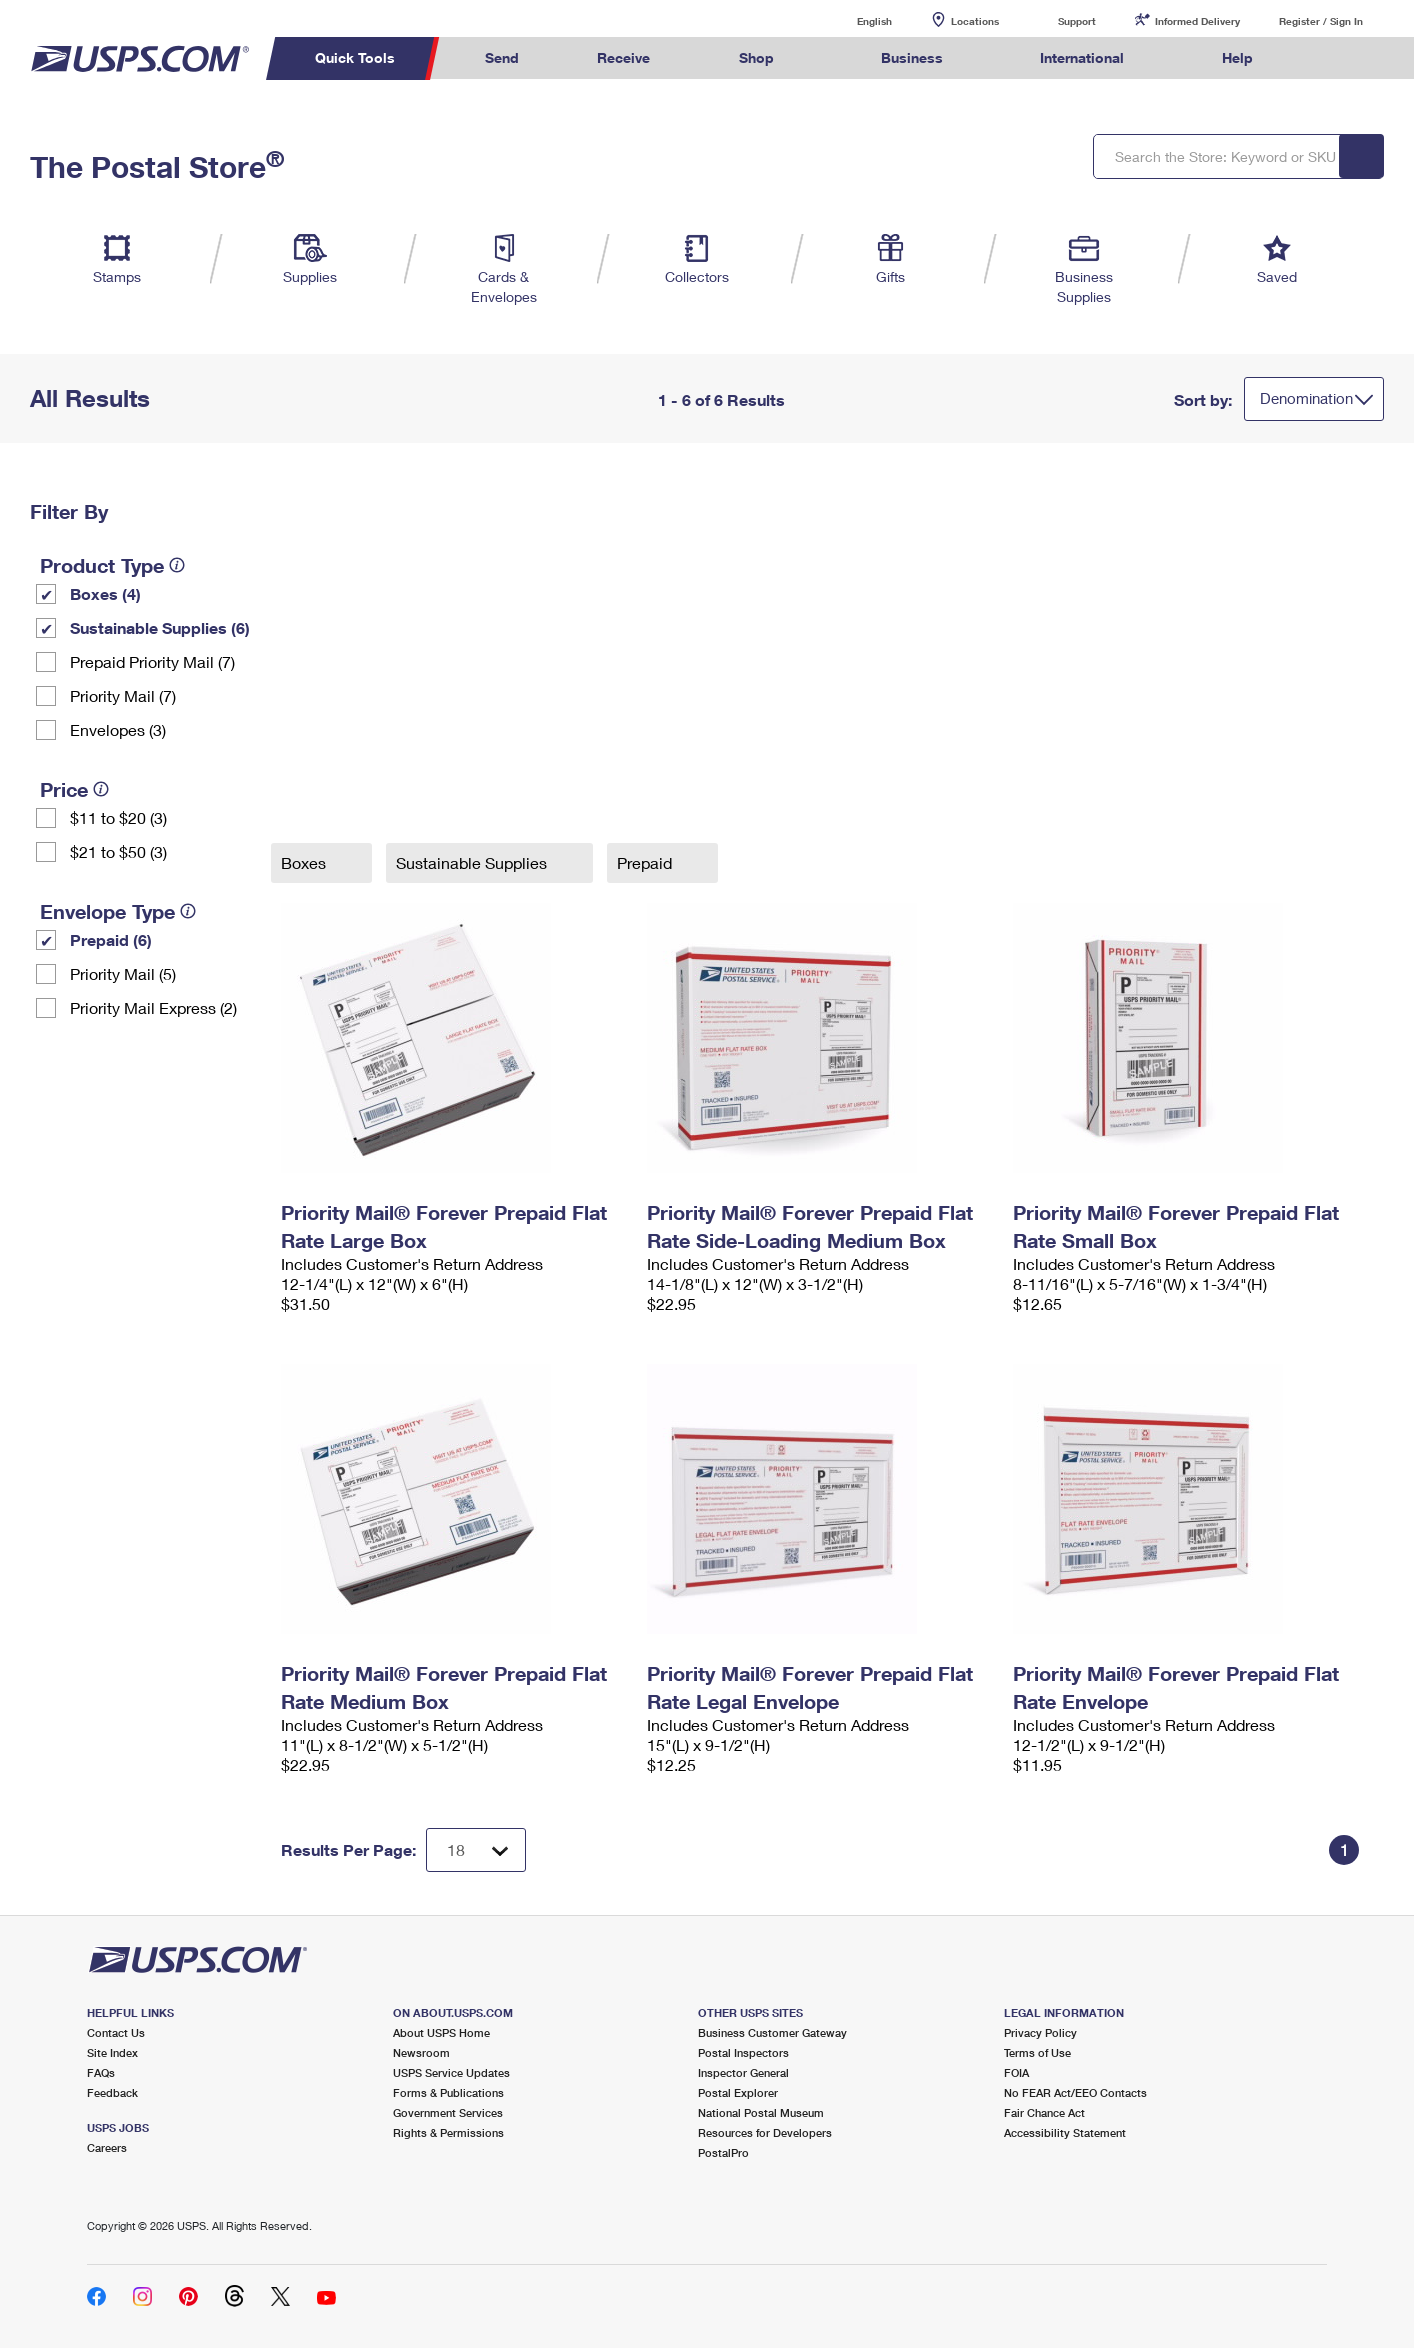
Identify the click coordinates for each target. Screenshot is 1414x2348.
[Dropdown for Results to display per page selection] (476, 1850)
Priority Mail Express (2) (153, 1007)
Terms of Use (1037, 2052)
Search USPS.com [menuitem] (1330, 58)
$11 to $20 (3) (118, 817)
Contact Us (116, 2032)
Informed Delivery (1197, 21)
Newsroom (421, 2052)
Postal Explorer (738, 2092)
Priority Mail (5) (123, 973)
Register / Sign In (1321, 21)
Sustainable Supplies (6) (160, 627)
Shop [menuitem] (756, 57)
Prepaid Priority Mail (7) (152, 661)
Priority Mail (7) (123, 695)
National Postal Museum (761, 2112)
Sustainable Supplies (473, 862)
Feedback (112, 2092)
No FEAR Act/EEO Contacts (1075, 2092)
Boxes (305, 862)
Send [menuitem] (502, 57)
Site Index (112, 2052)
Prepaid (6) (111, 939)
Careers (107, 2147)
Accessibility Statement (1065, 2132)
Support (1077, 21)
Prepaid (646, 862)
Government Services (448, 2112)
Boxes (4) (105, 593)
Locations (975, 21)
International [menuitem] (1082, 57)
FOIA (1016, 2072)
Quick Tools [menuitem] (355, 57)
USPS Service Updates (451, 2072)
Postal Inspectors (743, 2052)
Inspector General (743, 2072)
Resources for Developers (765, 2132)
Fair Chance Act (1044, 2112)
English (854, 20)
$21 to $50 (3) (118, 851)
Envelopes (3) (118, 729)
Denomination (1306, 398)
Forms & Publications (448, 2092)
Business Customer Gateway (772, 2032)
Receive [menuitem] (623, 57)
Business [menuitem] (912, 57)
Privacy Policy (1040, 2032)
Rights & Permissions (448, 2132)
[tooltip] (177, 565)
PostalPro (723, 2152)
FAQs (101, 2072)
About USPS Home (441, 2032)
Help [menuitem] (1237, 57)
